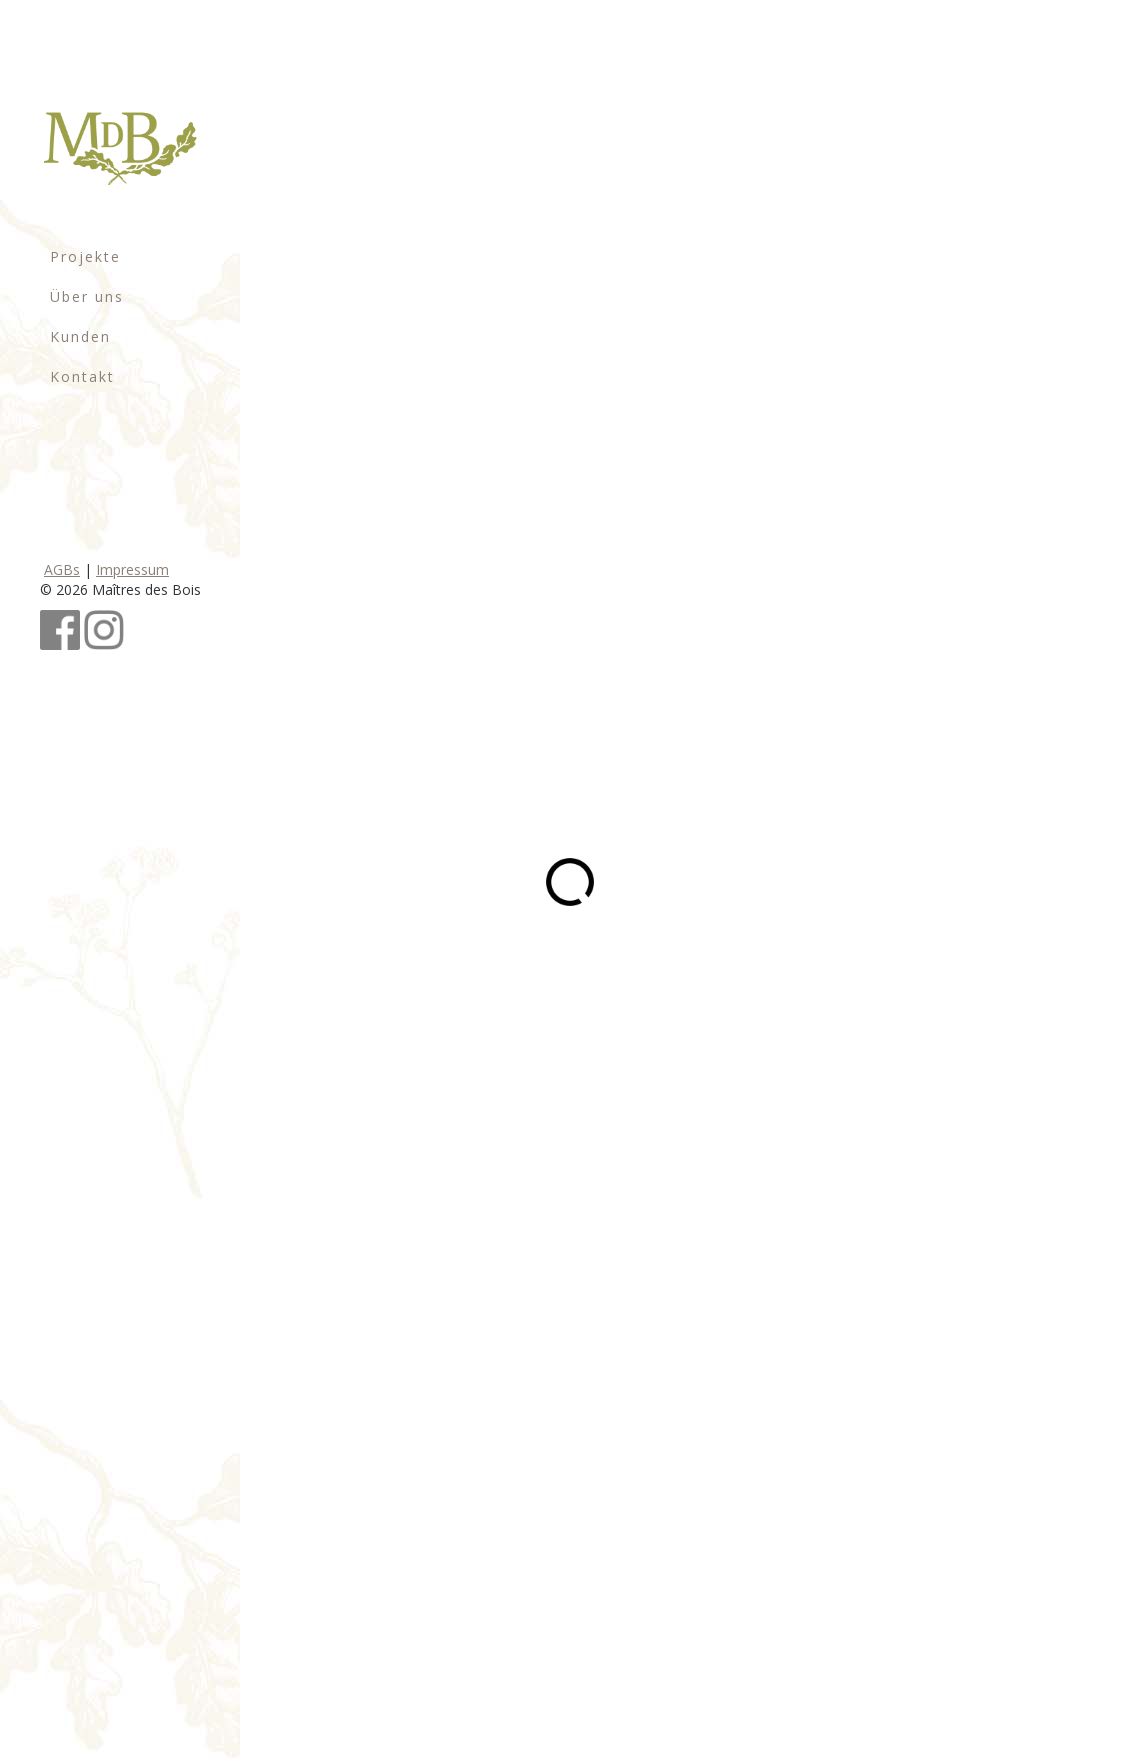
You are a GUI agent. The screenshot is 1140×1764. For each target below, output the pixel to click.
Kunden (80, 336)
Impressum (132, 569)
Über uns (87, 296)
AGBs (62, 569)
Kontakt (82, 376)
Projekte (85, 256)
